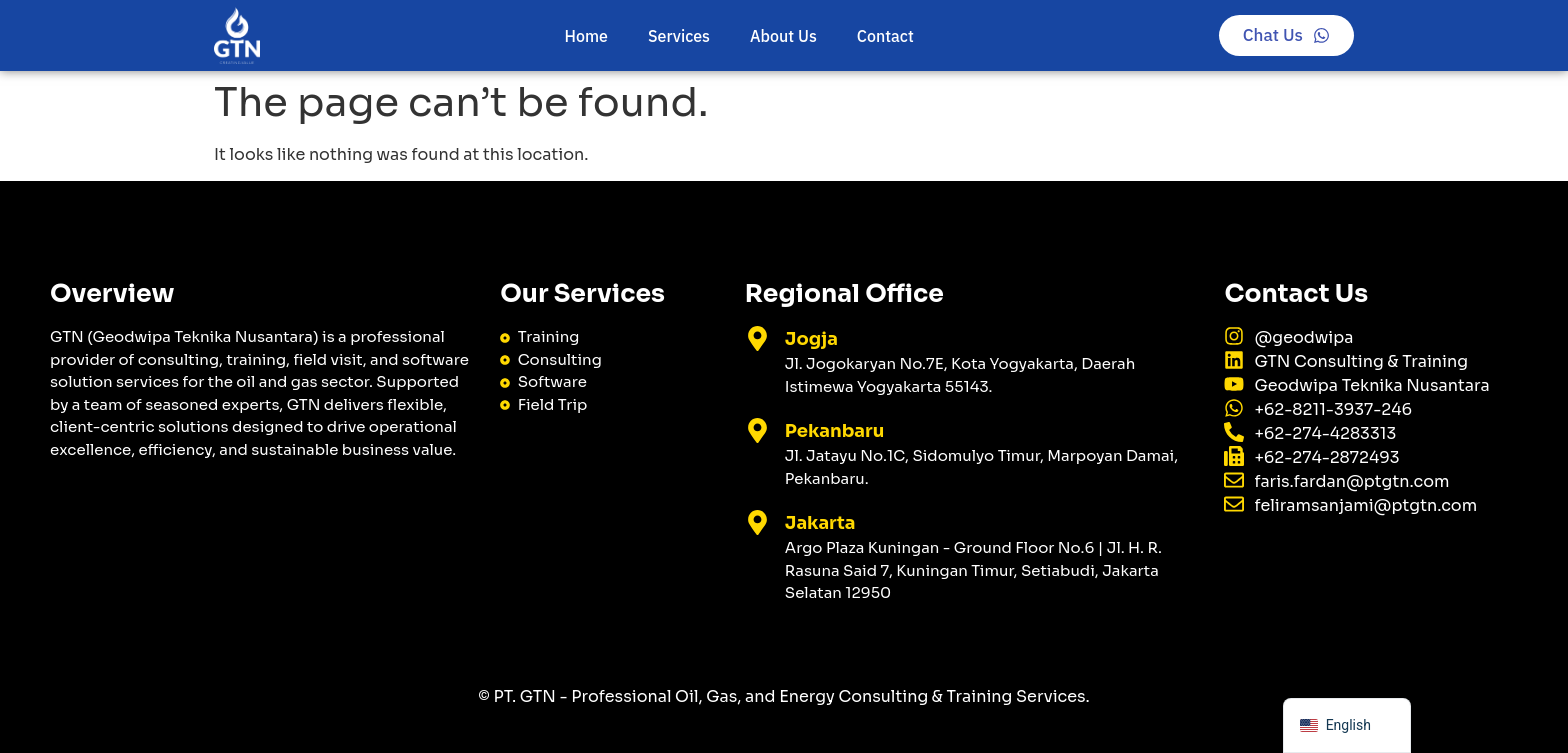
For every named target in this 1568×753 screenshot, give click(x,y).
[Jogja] (757, 338)
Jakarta (820, 523)
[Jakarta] (757, 522)
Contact (885, 36)
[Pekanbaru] (757, 430)
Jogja (811, 339)
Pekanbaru (834, 431)
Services (679, 36)
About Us (783, 36)
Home (586, 36)
